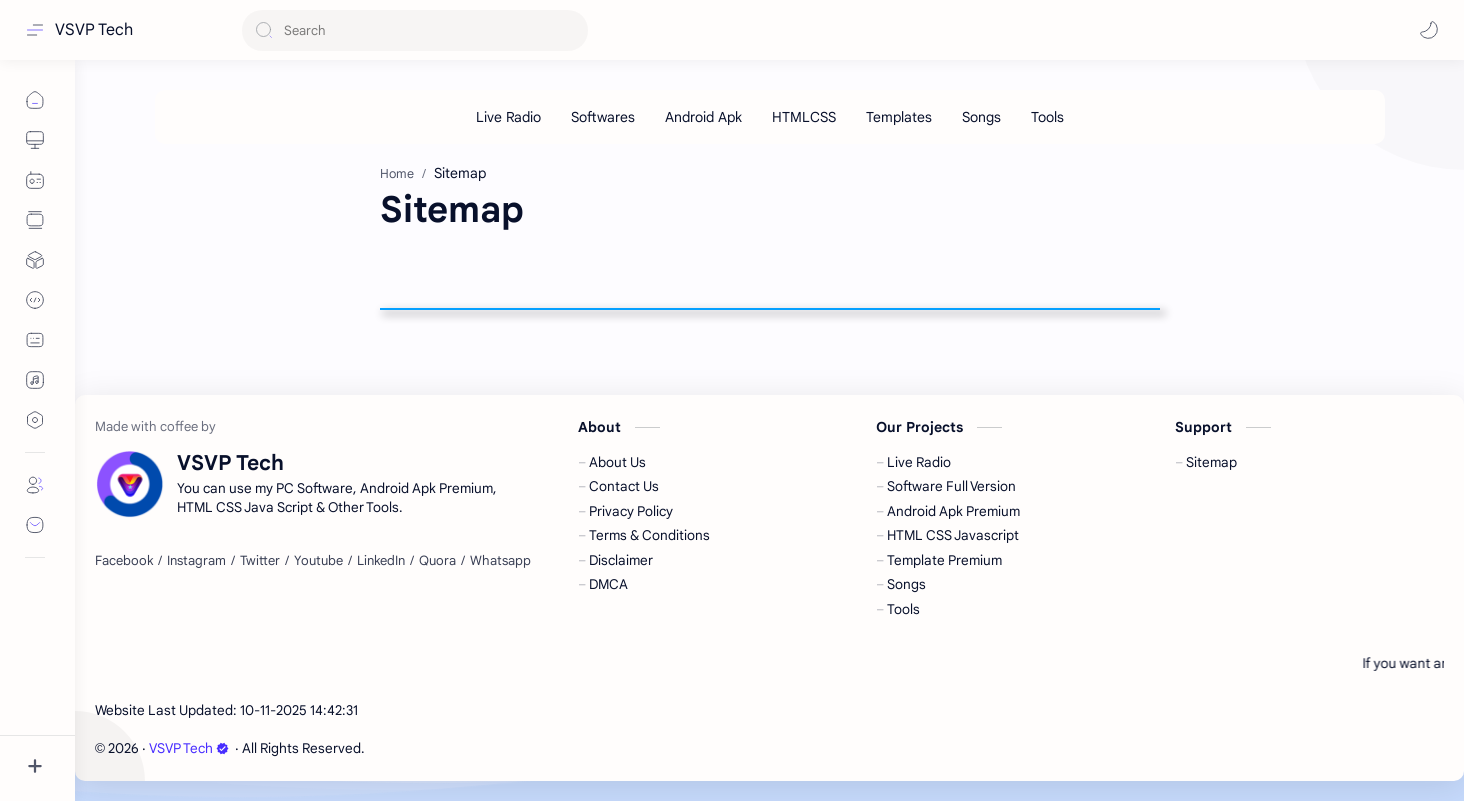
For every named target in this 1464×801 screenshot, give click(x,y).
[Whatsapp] (500, 561)
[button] (1429, 30)
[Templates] (899, 117)
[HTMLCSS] (804, 117)
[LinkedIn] (381, 561)
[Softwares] (603, 117)
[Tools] (1047, 117)
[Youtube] (318, 561)
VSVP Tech (94, 30)
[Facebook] (124, 561)
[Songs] (981, 117)
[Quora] (437, 561)
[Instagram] (196, 561)
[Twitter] (260, 561)
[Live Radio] (508, 117)
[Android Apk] (703, 117)
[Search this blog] (415, 30)
